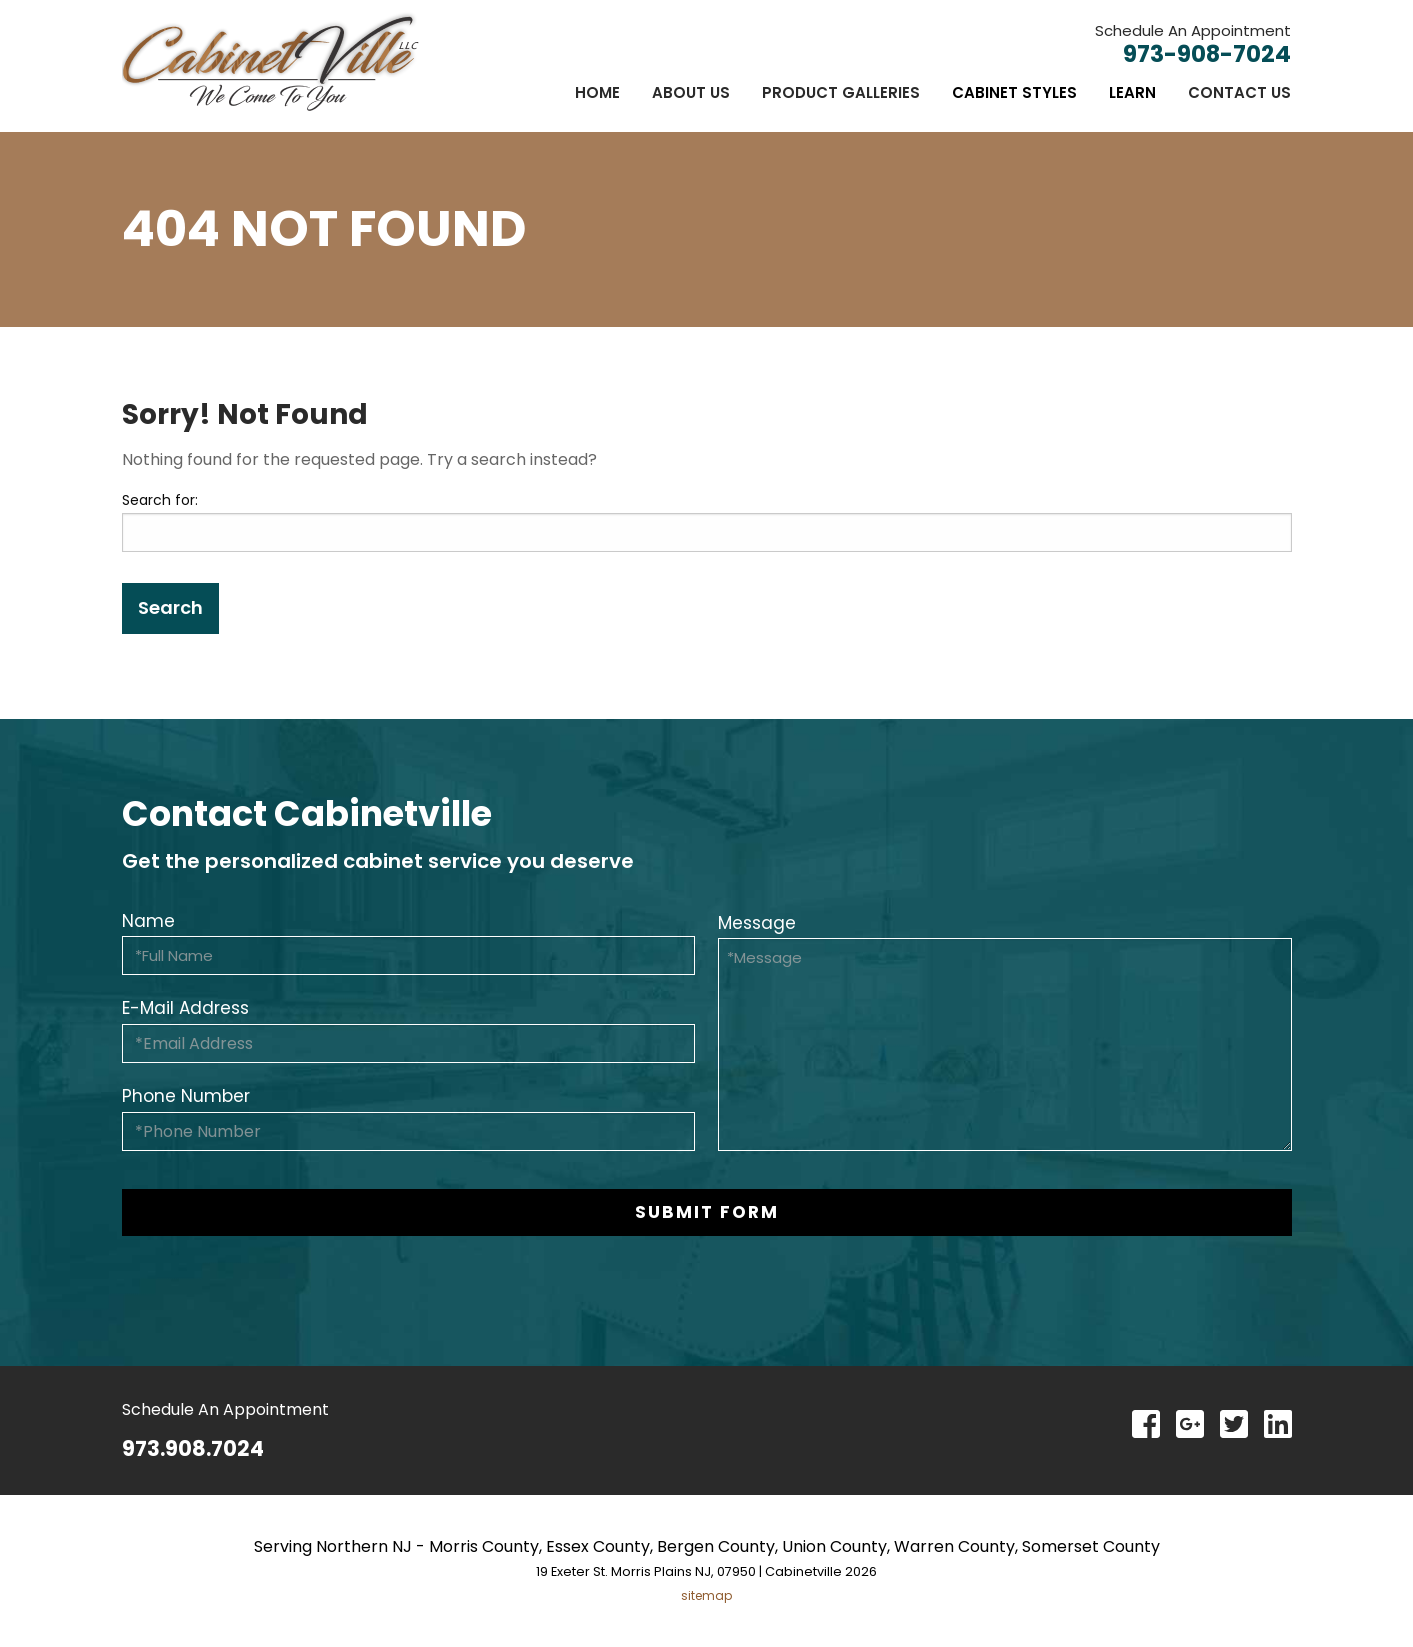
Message (757, 923)
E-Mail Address (185, 1008)
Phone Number (186, 1096)
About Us (691, 92)
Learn (1132, 92)
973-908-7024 (1207, 54)
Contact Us (1239, 92)
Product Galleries (841, 92)
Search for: (160, 500)
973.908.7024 (193, 1448)
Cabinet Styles (1014, 92)
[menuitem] (597, 92)
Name (148, 921)
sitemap (706, 1595)
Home (597, 92)
